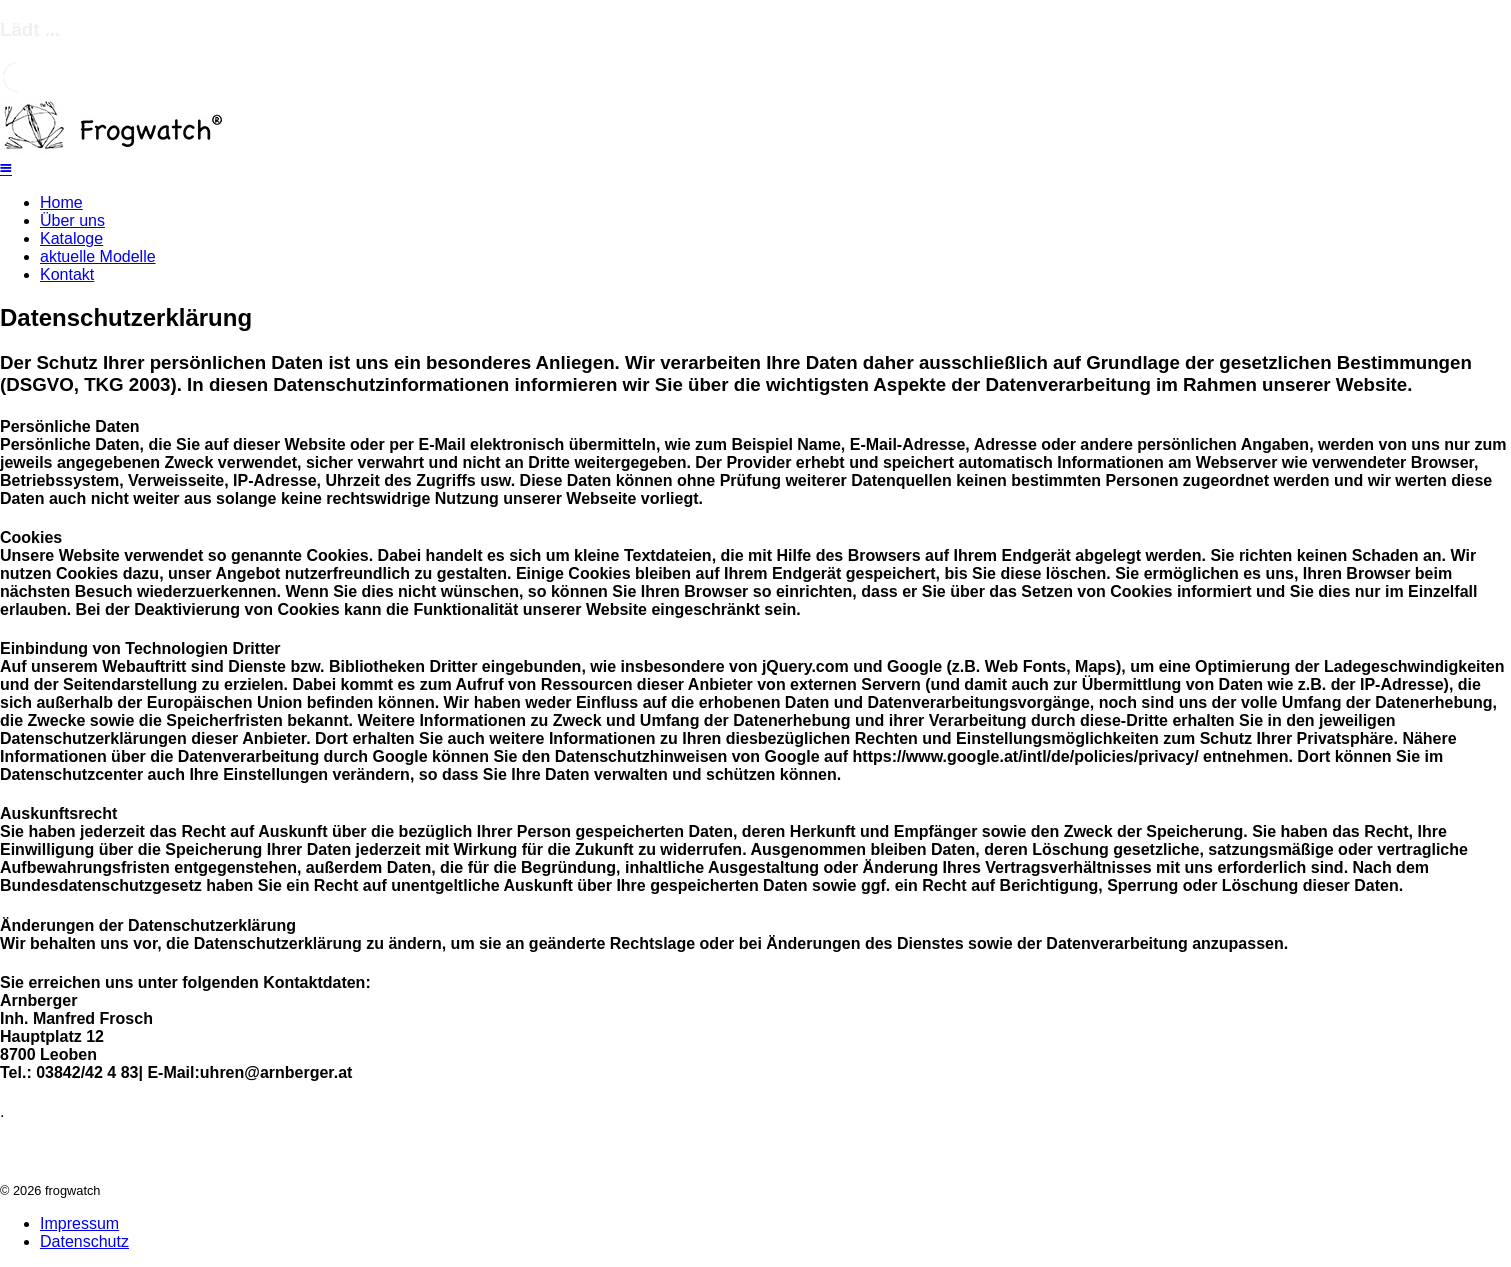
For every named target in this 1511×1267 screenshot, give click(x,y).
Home (61, 202)
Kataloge (71, 238)
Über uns (72, 220)
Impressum (79, 1223)
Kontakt (67, 274)
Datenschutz (84, 1241)
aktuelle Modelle (98, 256)
